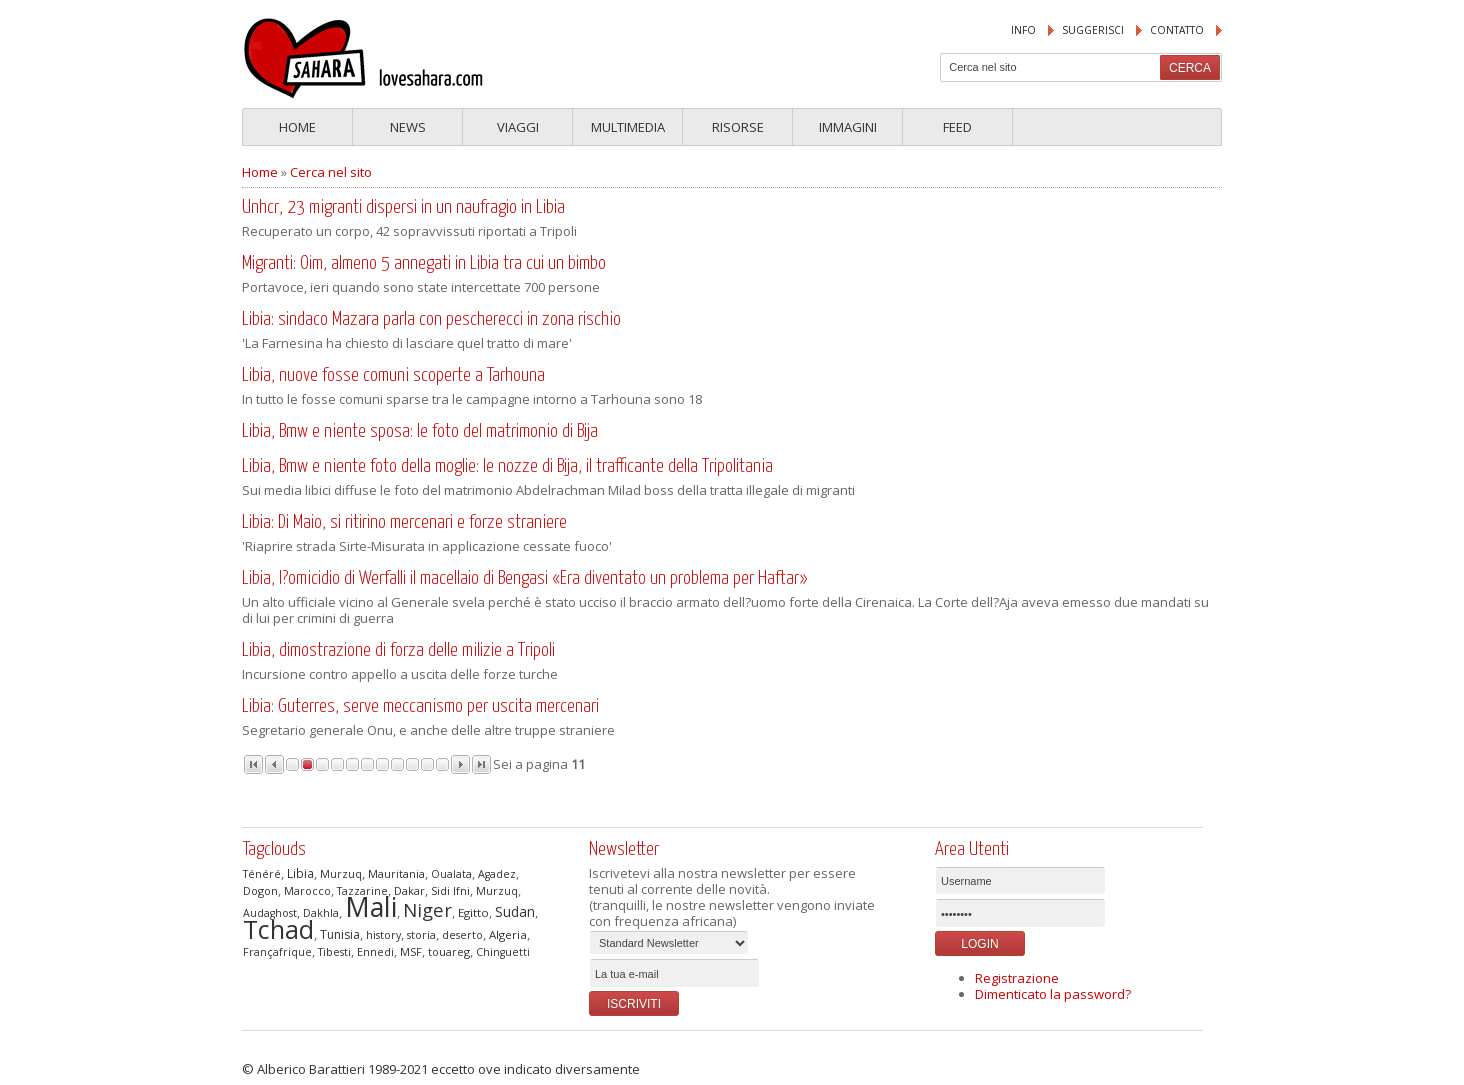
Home (297, 127)
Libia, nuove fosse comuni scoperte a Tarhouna (393, 375)
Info (1023, 30)
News (408, 127)
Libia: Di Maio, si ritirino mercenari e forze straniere (404, 522)
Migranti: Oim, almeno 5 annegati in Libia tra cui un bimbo (424, 263)
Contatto (1177, 30)
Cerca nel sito (331, 172)
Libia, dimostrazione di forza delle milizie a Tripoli (398, 650)
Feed (957, 127)
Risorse (738, 127)
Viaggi (518, 127)
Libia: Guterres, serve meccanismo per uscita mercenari (420, 706)
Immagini (848, 127)
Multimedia (628, 127)
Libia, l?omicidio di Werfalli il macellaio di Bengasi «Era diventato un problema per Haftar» (524, 578)
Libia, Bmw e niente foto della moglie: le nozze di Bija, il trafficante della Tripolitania (507, 466)
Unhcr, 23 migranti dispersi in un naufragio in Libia (403, 207)
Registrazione (1017, 978)
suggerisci (1093, 30)
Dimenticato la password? (1053, 994)
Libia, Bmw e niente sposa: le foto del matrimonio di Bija (420, 431)
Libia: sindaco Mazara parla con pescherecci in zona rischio (431, 319)
